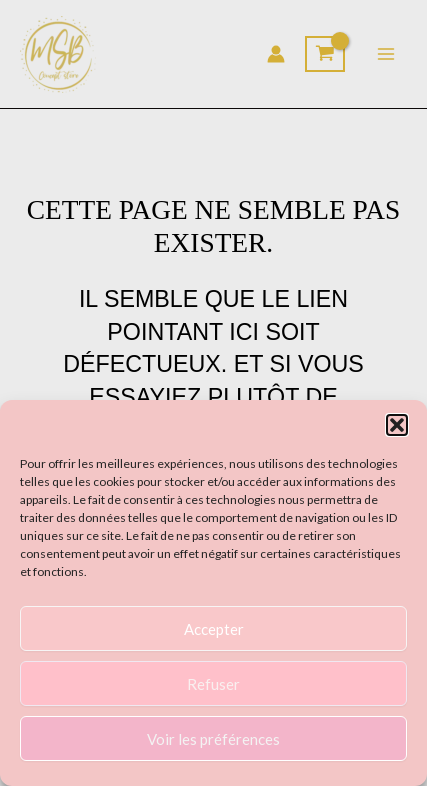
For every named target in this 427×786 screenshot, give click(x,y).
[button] (397, 425)
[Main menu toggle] (386, 54)
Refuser (213, 684)
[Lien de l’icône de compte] (276, 54)
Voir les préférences (213, 739)
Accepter (214, 629)
